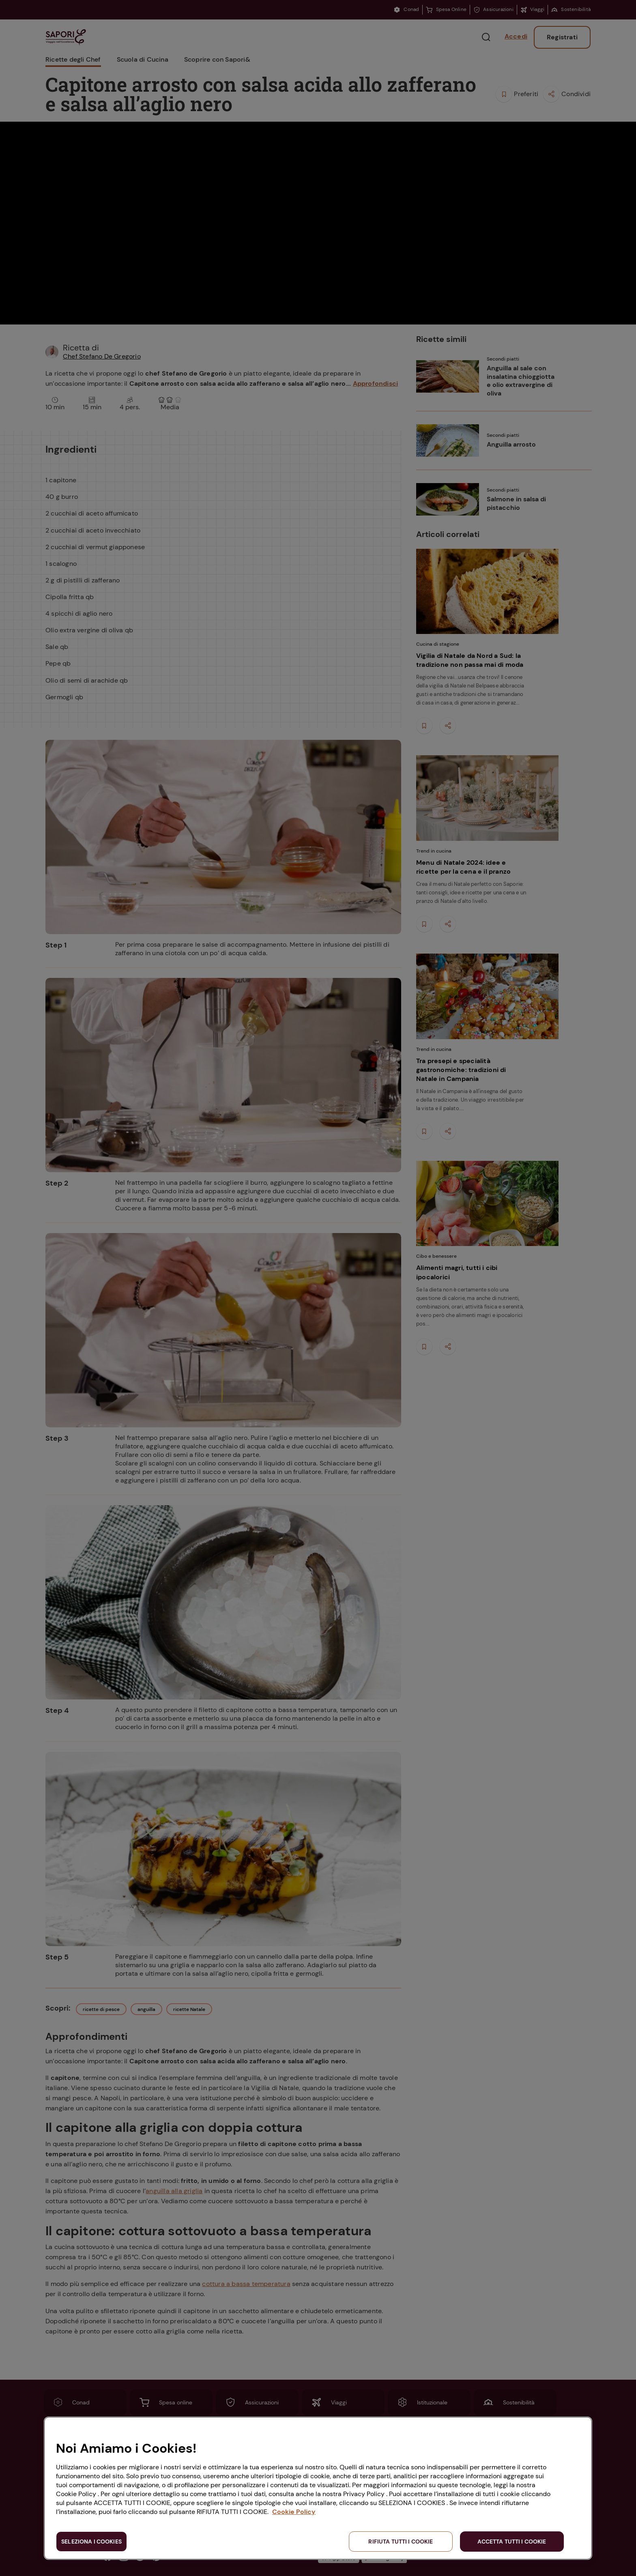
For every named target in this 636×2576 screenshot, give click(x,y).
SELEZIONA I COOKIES (91, 2541)
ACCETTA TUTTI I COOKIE (511, 2541)
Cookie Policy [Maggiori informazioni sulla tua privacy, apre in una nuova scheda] (294, 2511)
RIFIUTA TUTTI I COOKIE (400, 2541)
